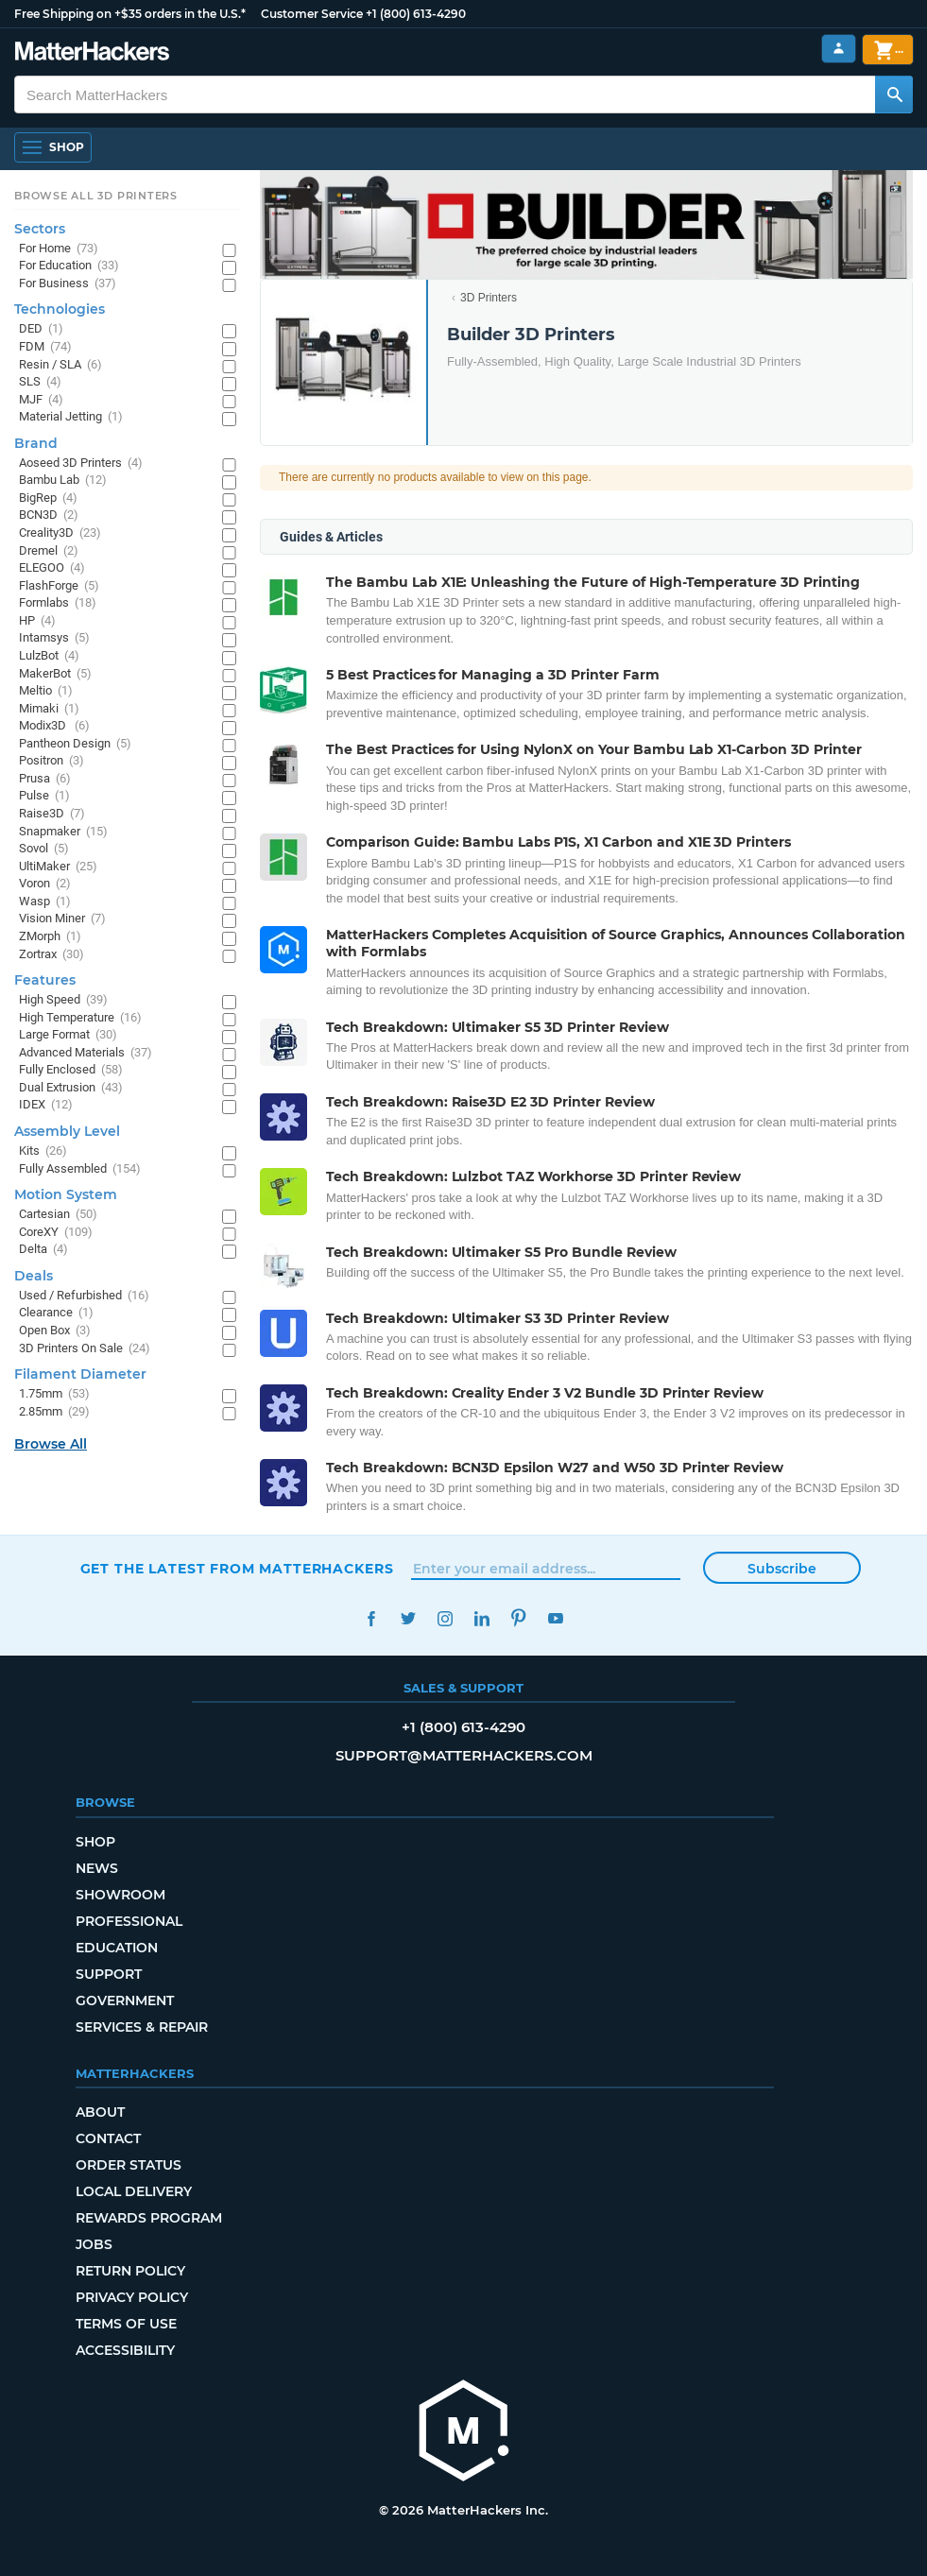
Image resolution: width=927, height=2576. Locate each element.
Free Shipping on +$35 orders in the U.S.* (130, 14)
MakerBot (55, 674)
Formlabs (57, 603)
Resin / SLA (60, 365)
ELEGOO (52, 568)
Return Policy (130, 2270)
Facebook (371, 1618)
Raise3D (52, 814)
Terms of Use (126, 2323)
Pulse (44, 796)
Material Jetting (71, 417)
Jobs (94, 2244)
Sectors (39, 228)
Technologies (59, 309)
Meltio (46, 691)
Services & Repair (142, 2026)
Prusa (45, 779)
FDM (45, 347)
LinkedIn (482, 1618)
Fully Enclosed (71, 1070)
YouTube (556, 1618)
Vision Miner (62, 919)
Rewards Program (149, 2217)
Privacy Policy (132, 2297)
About (100, 2112)
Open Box (55, 1331)
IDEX (46, 1105)
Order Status (128, 2164)
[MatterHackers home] (92, 53)
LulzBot (49, 656)
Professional (129, 1921)
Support (109, 1974)
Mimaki (49, 709)
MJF (41, 400)
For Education (69, 266)
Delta (43, 1250)
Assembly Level (67, 1131)
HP (37, 621)
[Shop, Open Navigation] (53, 147)
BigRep (48, 498)
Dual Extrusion (71, 1088)
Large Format (68, 1035)
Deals (33, 1275)
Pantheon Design (75, 744)
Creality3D (60, 533)
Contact (108, 2138)
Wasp (45, 902)
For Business (67, 284)
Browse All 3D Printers (96, 195)
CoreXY (56, 1233)
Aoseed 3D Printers (81, 463)
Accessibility (125, 2350)
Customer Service (312, 14)
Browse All (50, 1443)
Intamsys (54, 638)
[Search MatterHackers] (894, 94)
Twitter (408, 1618)
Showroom (120, 1894)
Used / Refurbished (84, 1296)
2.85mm (54, 1412)
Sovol (44, 849)
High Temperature (80, 1018)
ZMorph (50, 937)
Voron (45, 884)
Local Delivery (134, 2191)
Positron (51, 761)
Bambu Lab (63, 480)
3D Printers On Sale (84, 1349)
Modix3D (54, 726)
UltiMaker (58, 867)
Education (117, 1947)
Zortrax (51, 955)
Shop (95, 1841)
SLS (40, 382)
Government (125, 2000)
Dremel (48, 551)
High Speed (63, 1000)
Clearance (56, 1313)
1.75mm (54, 1394)
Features (45, 979)
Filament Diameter (80, 1373)
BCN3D (48, 515)
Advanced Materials (85, 1053)
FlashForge (59, 586)
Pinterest (519, 1618)
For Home (58, 249)
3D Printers (488, 297)
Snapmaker (63, 832)
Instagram (445, 1618)
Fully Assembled (80, 1169)
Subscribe (781, 1568)
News (97, 1868)
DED (41, 329)
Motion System (65, 1194)
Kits (43, 1151)
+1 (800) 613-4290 (416, 14)
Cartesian (58, 1215)
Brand (36, 443)
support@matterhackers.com (463, 1755)
